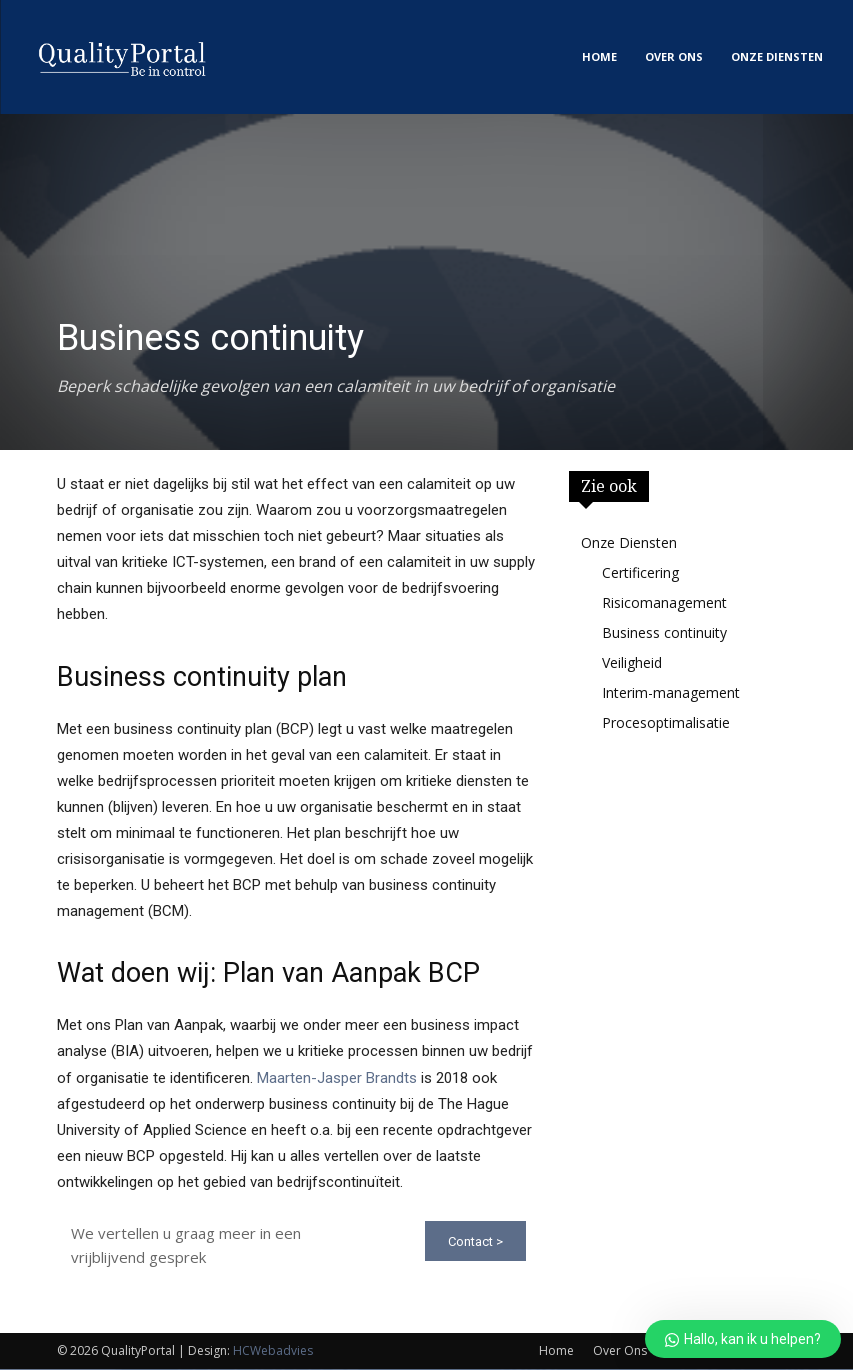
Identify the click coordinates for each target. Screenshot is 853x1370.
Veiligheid (632, 662)
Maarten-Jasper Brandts (337, 1078)
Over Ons (620, 1351)
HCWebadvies (273, 1351)
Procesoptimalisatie (666, 722)
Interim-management (671, 692)
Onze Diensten (629, 542)
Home (556, 1351)
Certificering (640, 572)
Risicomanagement (664, 602)
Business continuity (664, 632)
